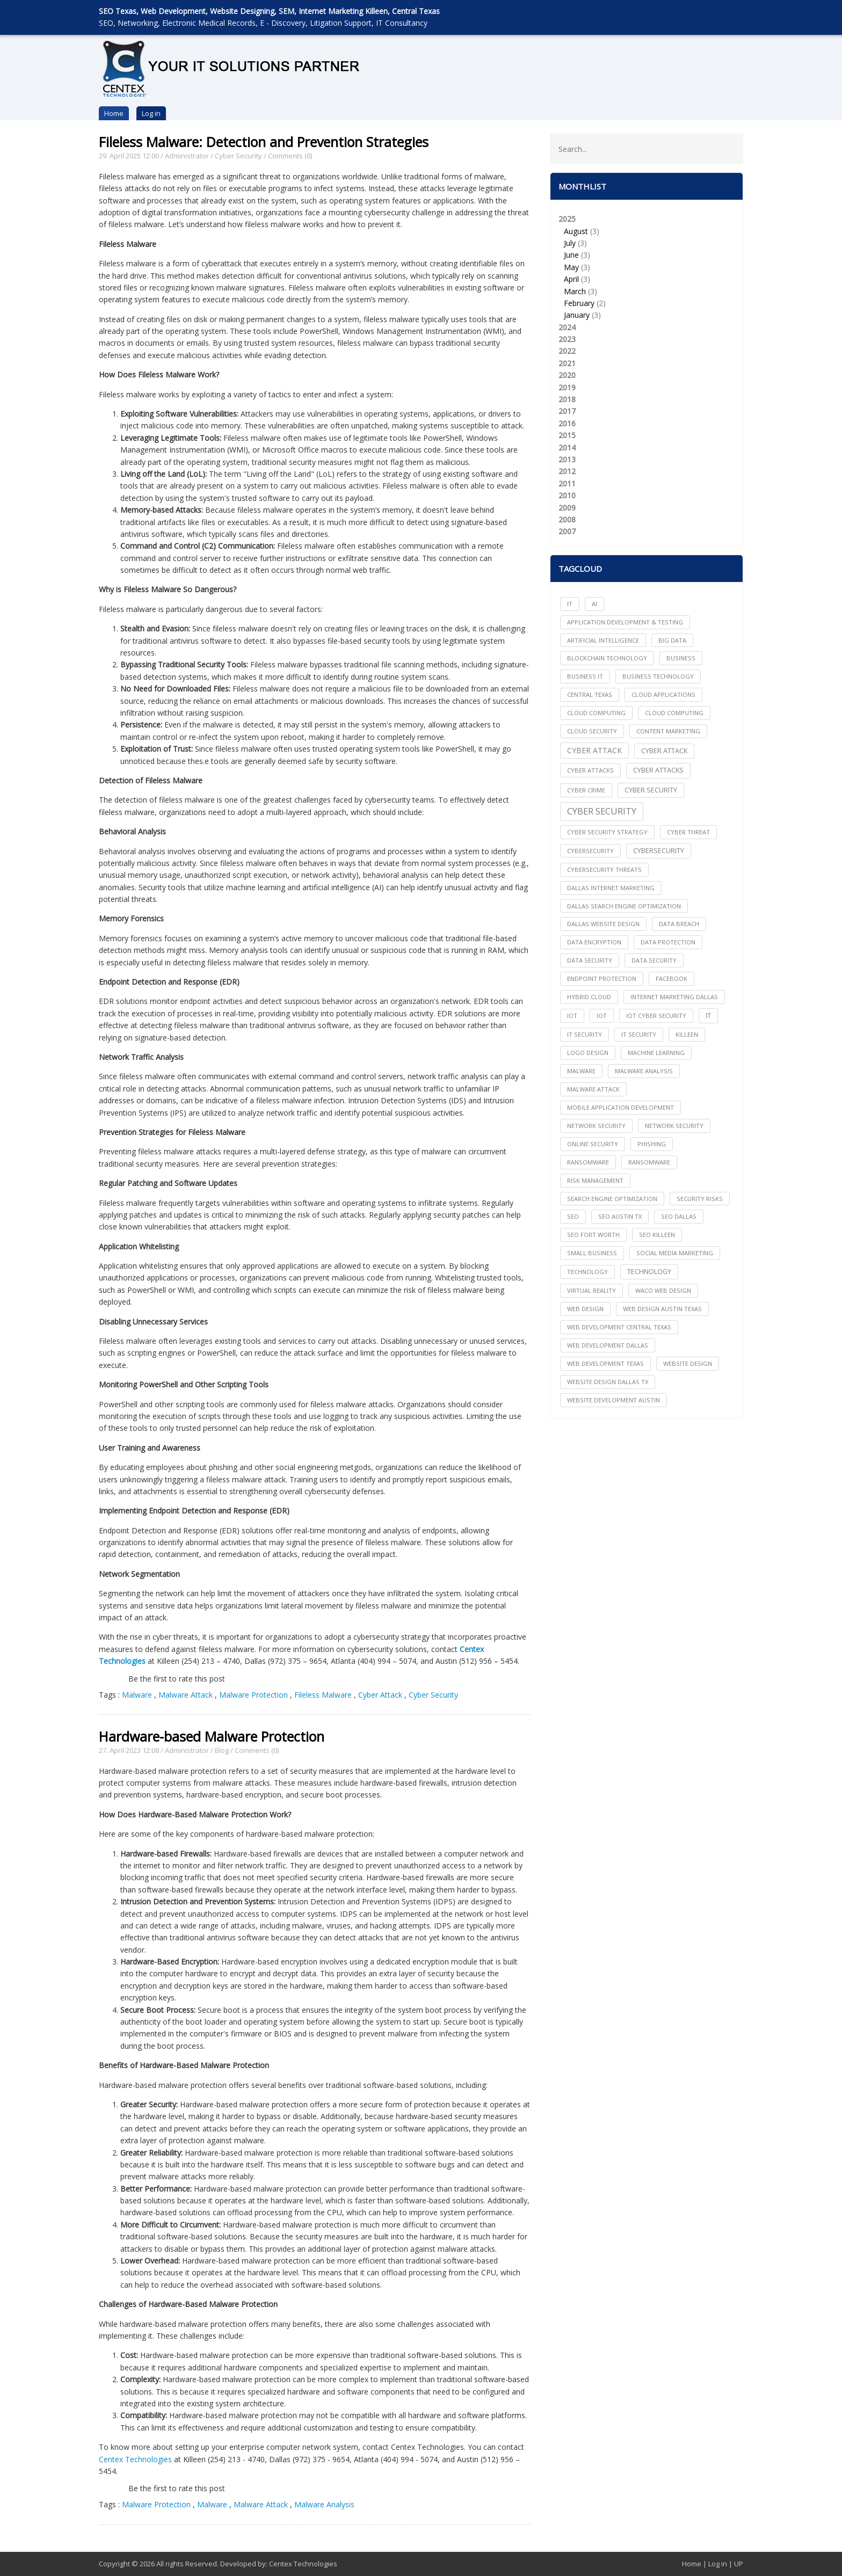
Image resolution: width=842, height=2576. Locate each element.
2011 (567, 483)
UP (738, 2563)
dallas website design (603, 924)
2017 (567, 411)
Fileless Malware (323, 1695)
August (576, 231)
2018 (567, 399)
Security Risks (700, 1199)
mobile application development (620, 1107)
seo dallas (678, 1216)
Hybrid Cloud (589, 997)
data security (589, 960)
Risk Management (595, 1180)
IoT (602, 1016)
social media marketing (674, 1253)
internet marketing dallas (674, 997)
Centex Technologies (135, 2459)
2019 (567, 387)
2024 (567, 327)
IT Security (638, 1034)
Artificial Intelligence (603, 640)
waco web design (663, 1290)
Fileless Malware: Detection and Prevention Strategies (264, 142)
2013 (567, 459)
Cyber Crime (586, 790)
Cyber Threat (688, 832)
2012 (567, 471)
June (571, 255)
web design (585, 1309)
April (571, 279)
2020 (567, 375)
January (577, 315)
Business (680, 658)
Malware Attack (185, 1695)
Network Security (674, 1126)
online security (592, 1144)
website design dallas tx (607, 1382)
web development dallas (607, 1345)
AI (594, 604)
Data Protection (668, 942)
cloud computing (596, 713)
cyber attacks (590, 770)
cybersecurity (590, 851)
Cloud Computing (674, 713)
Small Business (592, 1253)
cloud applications (663, 694)
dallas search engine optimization (624, 906)
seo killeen (657, 1235)
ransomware (588, 1162)
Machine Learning (656, 1053)
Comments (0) (290, 156)
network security (596, 1126)
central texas (589, 694)
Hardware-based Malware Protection (211, 1736)
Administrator (187, 156)
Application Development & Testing (625, 622)
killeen (687, 1034)
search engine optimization (612, 1199)
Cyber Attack (380, 1695)
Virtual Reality (591, 1290)
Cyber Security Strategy (607, 832)
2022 (567, 351)
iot (572, 1016)
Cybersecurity (658, 850)
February (579, 303)
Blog (222, 1750)
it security (584, 1034)
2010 (567, 495)
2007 (567, 531)
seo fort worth (593, 1235)
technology (587, 1272)
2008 (567, 519)
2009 (567, 508)
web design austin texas (662, 1309)
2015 (567, 435)
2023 (567, 339)
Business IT (585, 676)
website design (687, 1363)
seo (573, 1216)
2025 (646, 268)
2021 (567, 363)
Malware (138, 1695)
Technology (649, 1271)
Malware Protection (253, 1695)
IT (569, 604)
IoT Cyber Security (656, 1016)
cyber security (651, 790)
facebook (671, 978)
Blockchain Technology (607, 658)
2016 (567, 423)
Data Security (654, 960)
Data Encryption (594, 942)
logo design (587, 1053)
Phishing (651, 1144)
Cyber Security (238, 156)
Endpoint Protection (601, 978)
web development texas (605, 1363)
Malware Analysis (324, 2504)
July (570, 243)
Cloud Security (592, 731)
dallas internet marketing (611, 888)
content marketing (668, 731)
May (571, 267)
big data (672, 640)
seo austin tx (620, 1216)
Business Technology (658, 676)
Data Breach (679, 924)
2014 (567, 447)
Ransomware (649, 1162)
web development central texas (619, 1327)
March (575, 291)
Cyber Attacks (658, 770)
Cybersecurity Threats (604, 869)
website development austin (613, 1400)
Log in (151, 113)
